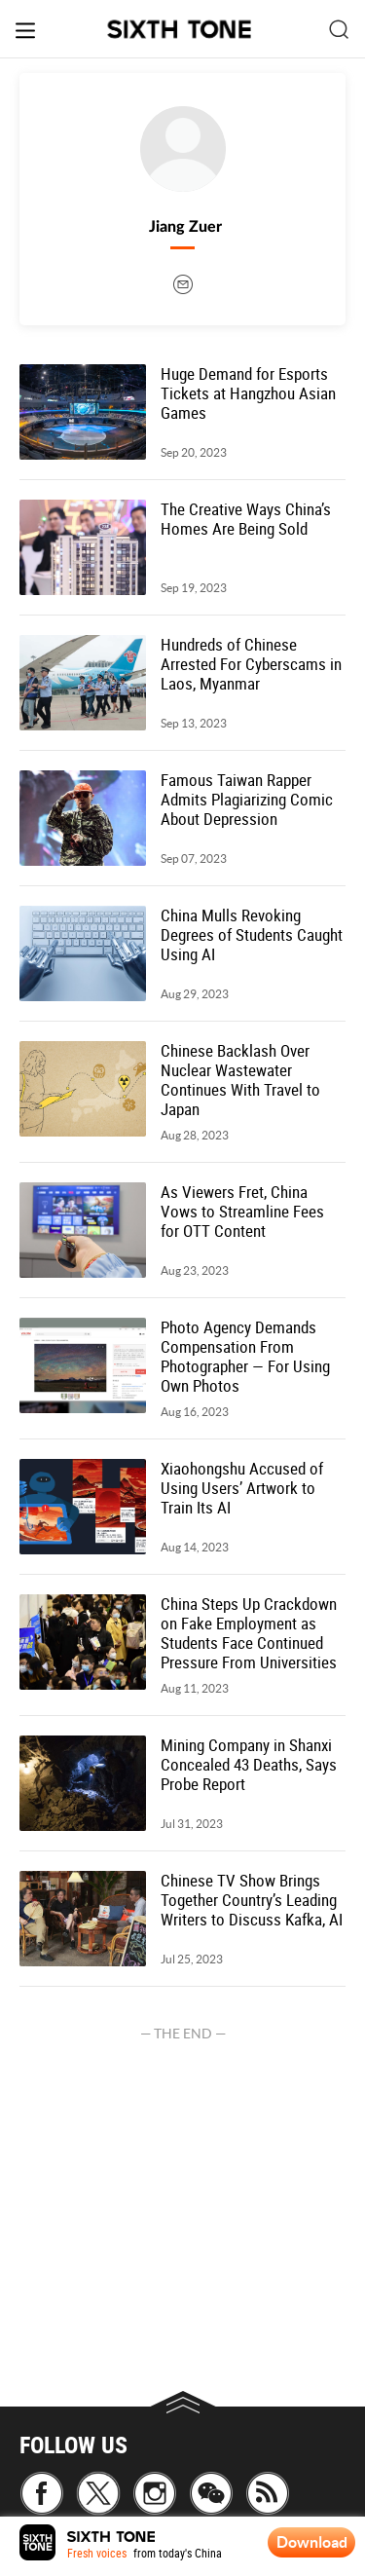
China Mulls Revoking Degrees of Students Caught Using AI (252, 935)
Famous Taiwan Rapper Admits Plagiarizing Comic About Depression (247, 799)
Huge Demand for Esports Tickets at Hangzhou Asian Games (248, 393)
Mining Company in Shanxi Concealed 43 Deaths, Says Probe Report (249, 1765)
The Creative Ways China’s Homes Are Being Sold (246, 519)
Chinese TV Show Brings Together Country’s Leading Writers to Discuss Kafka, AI (252, 1900)
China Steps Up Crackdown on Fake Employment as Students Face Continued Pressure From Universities (249, 1633)
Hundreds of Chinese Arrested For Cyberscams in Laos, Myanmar (251, 664)
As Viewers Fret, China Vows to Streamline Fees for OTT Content (242, 1211)
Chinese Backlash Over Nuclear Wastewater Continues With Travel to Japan (240, 1080)
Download (311, 2542)
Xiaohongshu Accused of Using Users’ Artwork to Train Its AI (242, 1488)
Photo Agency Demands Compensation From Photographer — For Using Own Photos (245, 1357)
